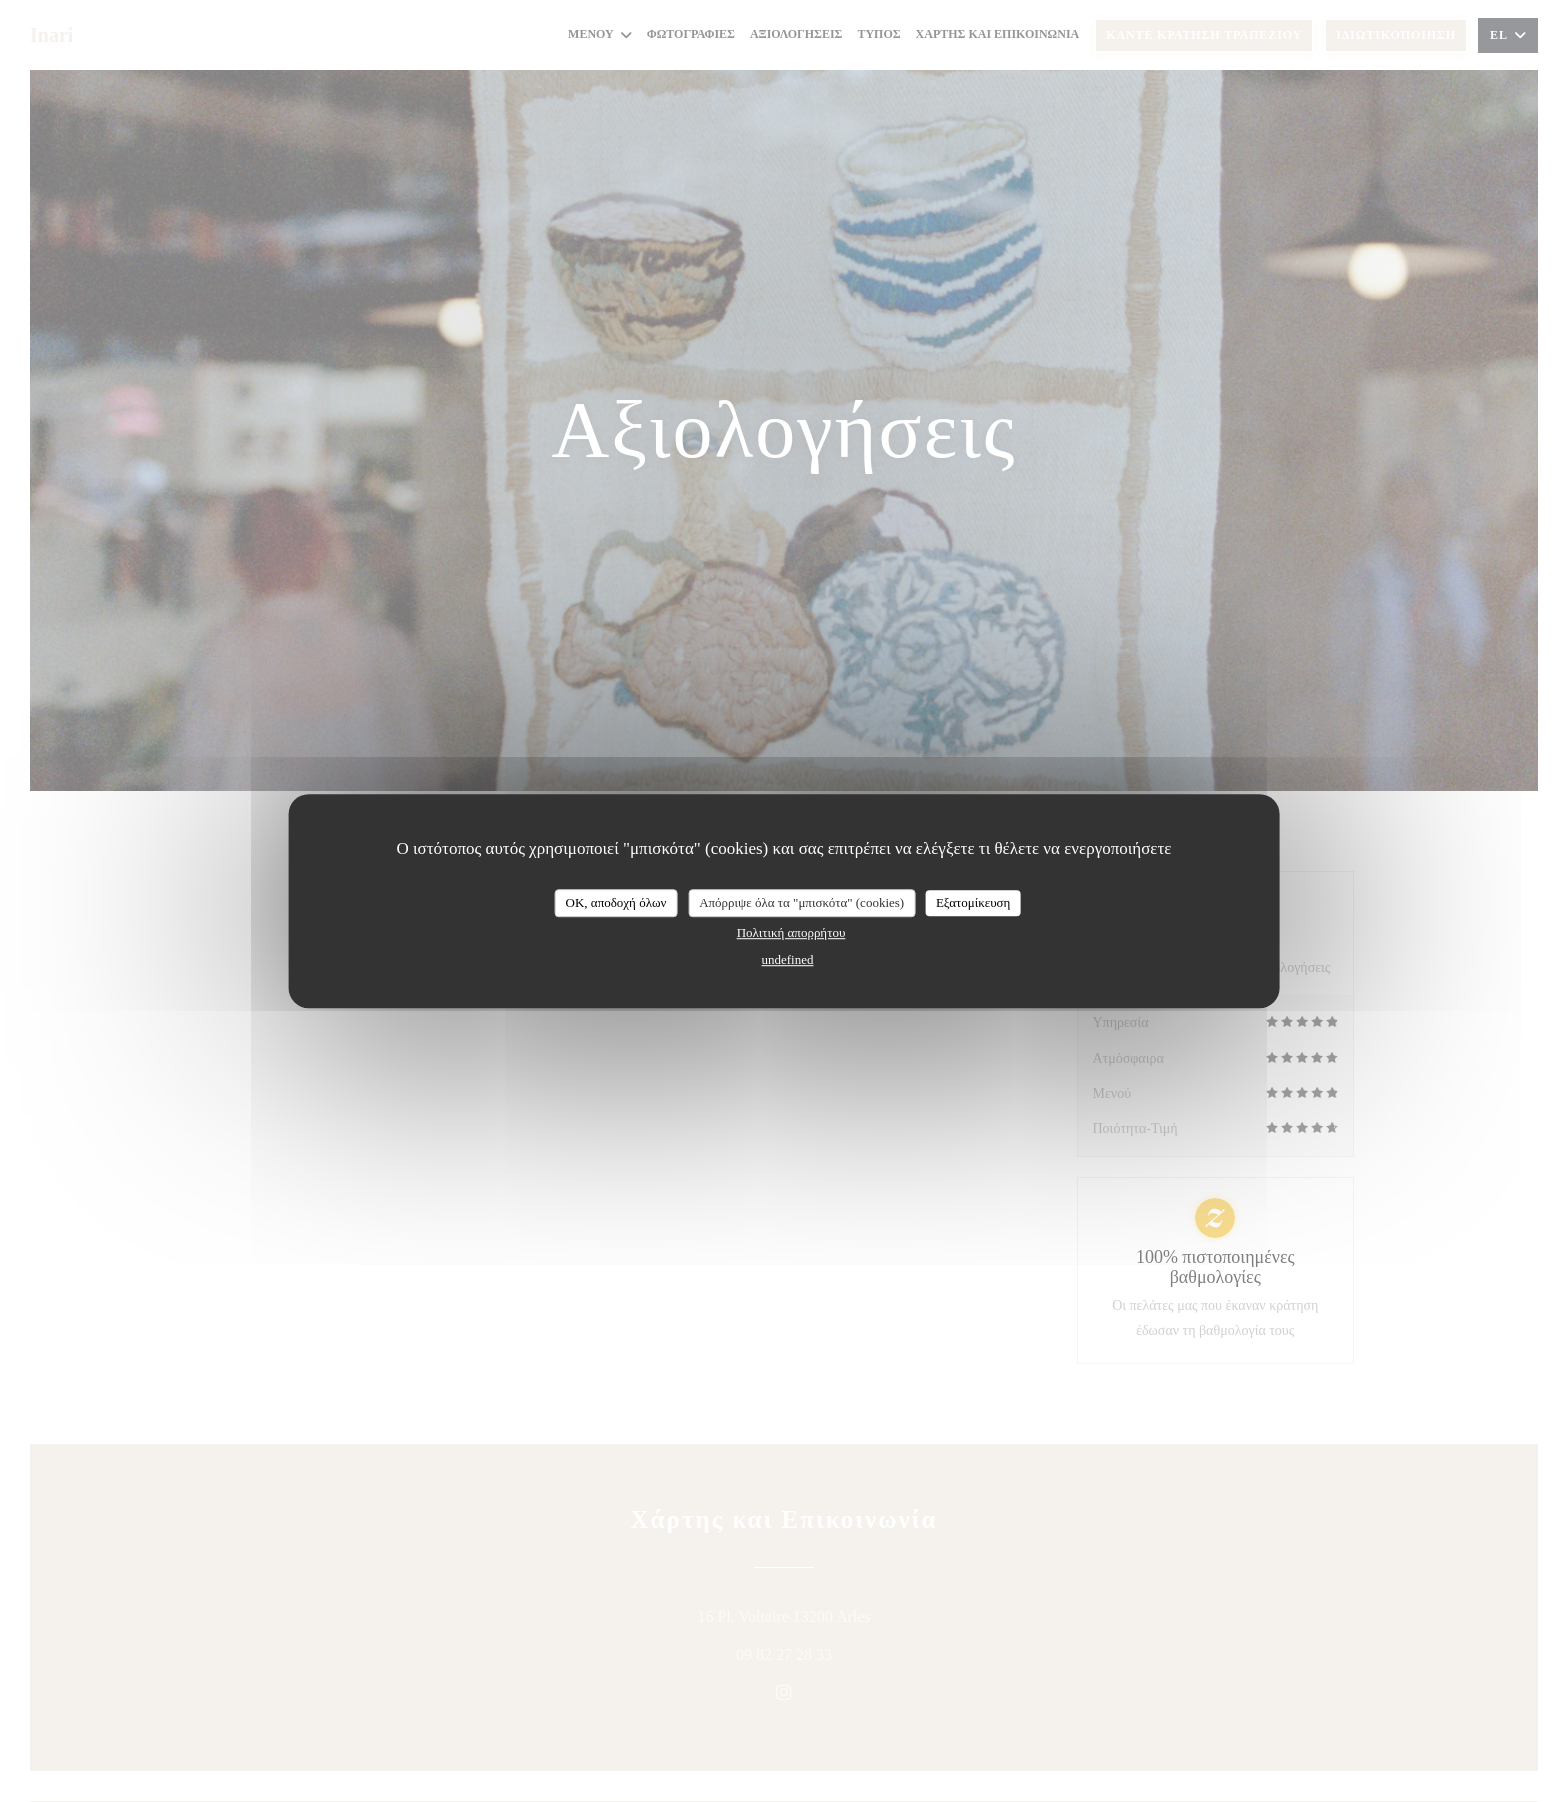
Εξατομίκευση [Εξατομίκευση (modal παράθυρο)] (973, 902)
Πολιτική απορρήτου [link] (791, 932)
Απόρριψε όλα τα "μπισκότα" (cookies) (801, 902)
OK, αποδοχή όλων (616, 902)
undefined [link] (788, 959)
